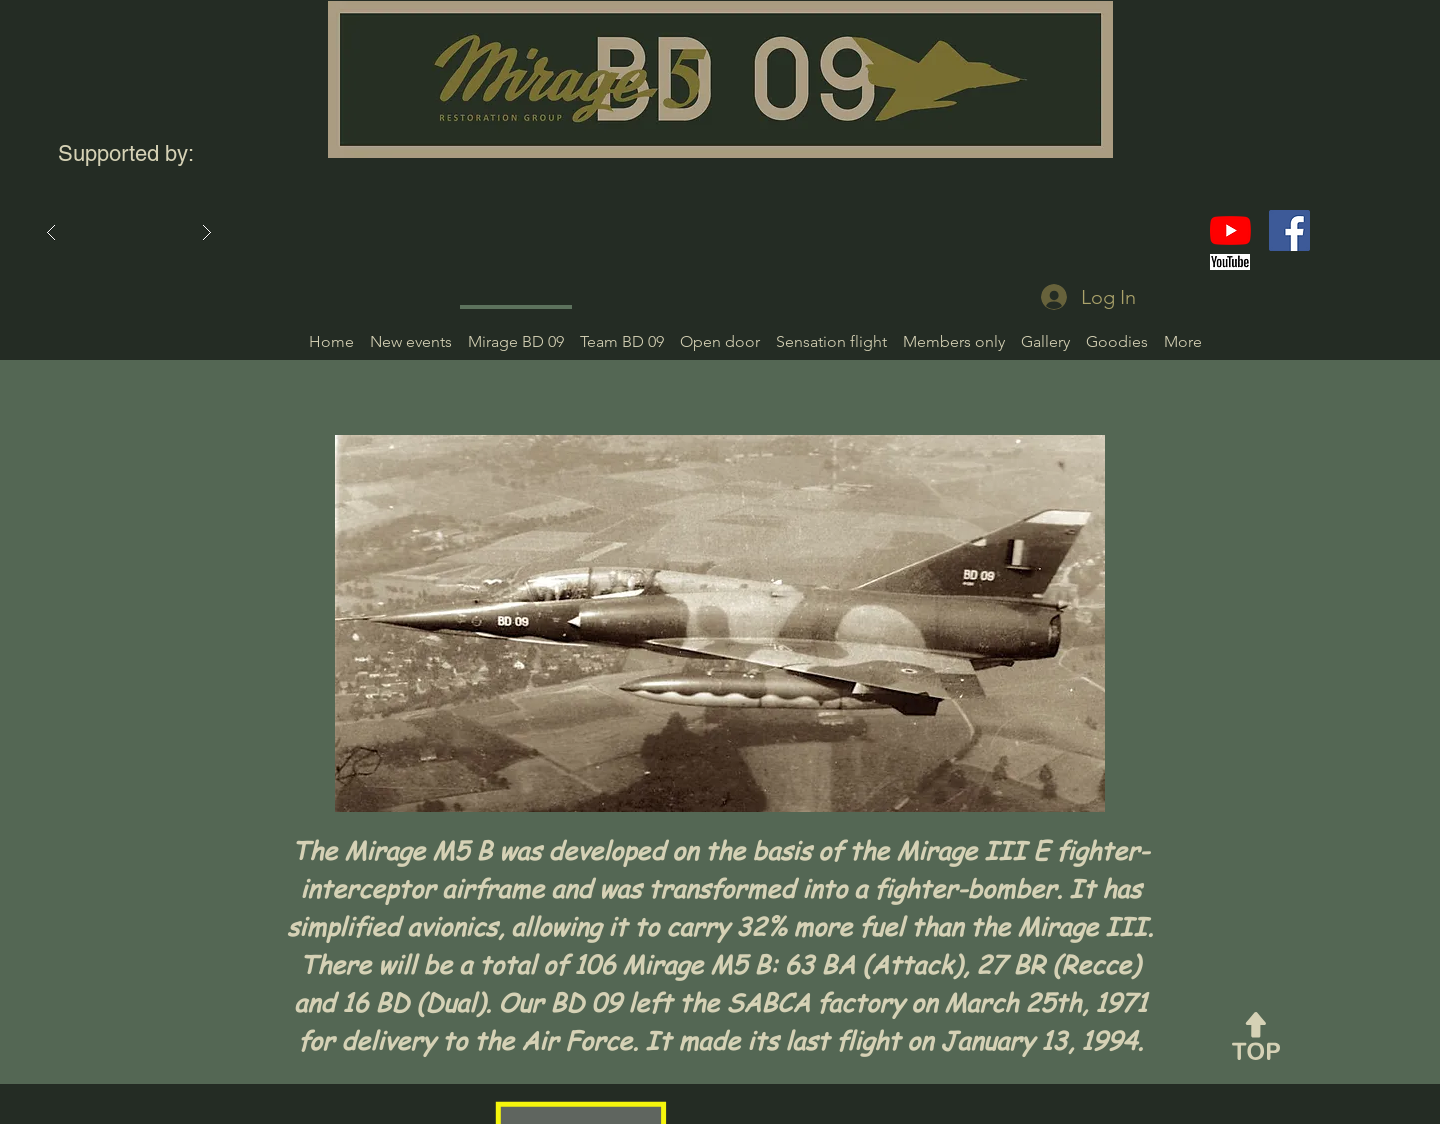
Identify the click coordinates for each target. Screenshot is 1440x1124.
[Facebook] (1289, 230)
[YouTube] (1230, 230)
